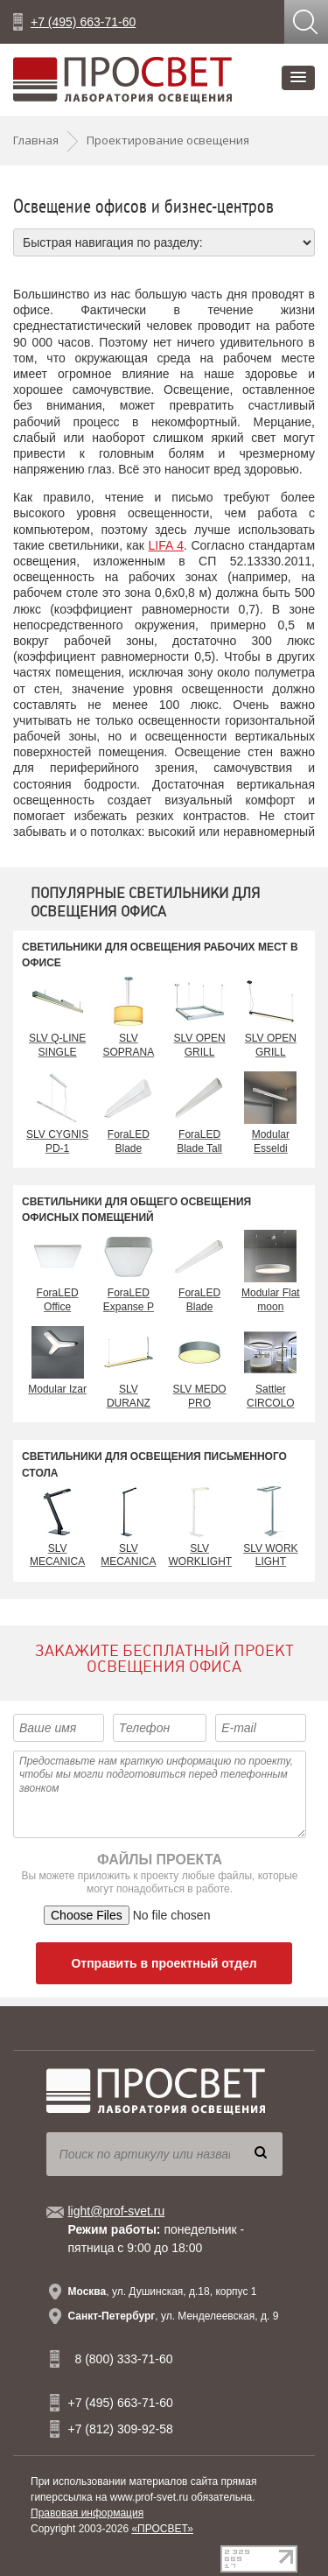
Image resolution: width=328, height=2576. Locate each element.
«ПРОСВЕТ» (162, 2529)
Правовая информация (87, 2513)
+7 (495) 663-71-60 (83, 22)
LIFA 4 (166, 545)
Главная (36, 140)
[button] (298, 78)
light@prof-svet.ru (116, 2211)
